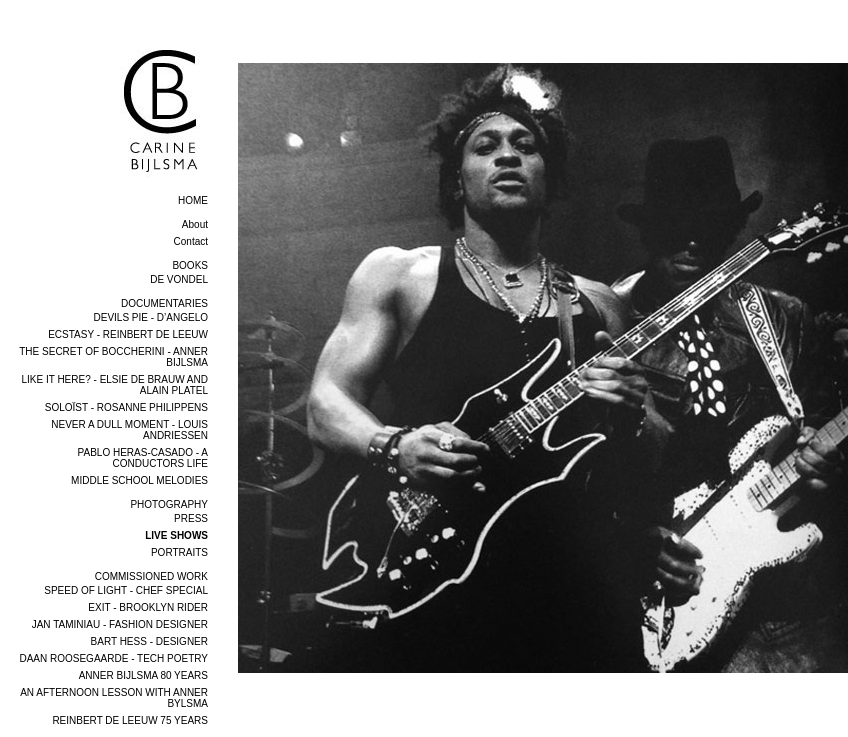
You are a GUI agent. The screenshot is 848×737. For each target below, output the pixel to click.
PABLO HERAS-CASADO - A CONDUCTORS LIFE (143, 458)
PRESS (191, 518)
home (193, 200)
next (834, 693)
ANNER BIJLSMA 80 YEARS (143, 675)
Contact (191, 241)
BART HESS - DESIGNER (149, 641)
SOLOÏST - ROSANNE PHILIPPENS (126, 407)
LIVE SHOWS (176, 535)
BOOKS (190, 265)
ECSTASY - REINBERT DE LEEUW (128, 334)
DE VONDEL (179, 279)
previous (264, 693)
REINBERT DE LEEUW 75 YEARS (130, 720)
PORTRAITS (179, 552)
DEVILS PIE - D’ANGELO (151, 317)
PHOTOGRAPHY (169, 504)
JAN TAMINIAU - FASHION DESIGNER (120, 624)
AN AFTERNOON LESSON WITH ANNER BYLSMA (114, 698)
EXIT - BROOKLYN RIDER (148, 607)
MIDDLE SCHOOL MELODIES (139, 480)
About (195, 224)
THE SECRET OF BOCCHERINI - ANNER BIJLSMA (113, 357)
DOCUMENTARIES (164, 303)
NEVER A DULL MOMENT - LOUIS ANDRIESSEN (129, 430)
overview (265, 55)
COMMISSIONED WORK (151, 576)
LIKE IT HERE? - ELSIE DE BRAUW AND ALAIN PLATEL (114, 385)
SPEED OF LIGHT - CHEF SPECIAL (126, 590)
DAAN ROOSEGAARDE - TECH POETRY (113, 658)
